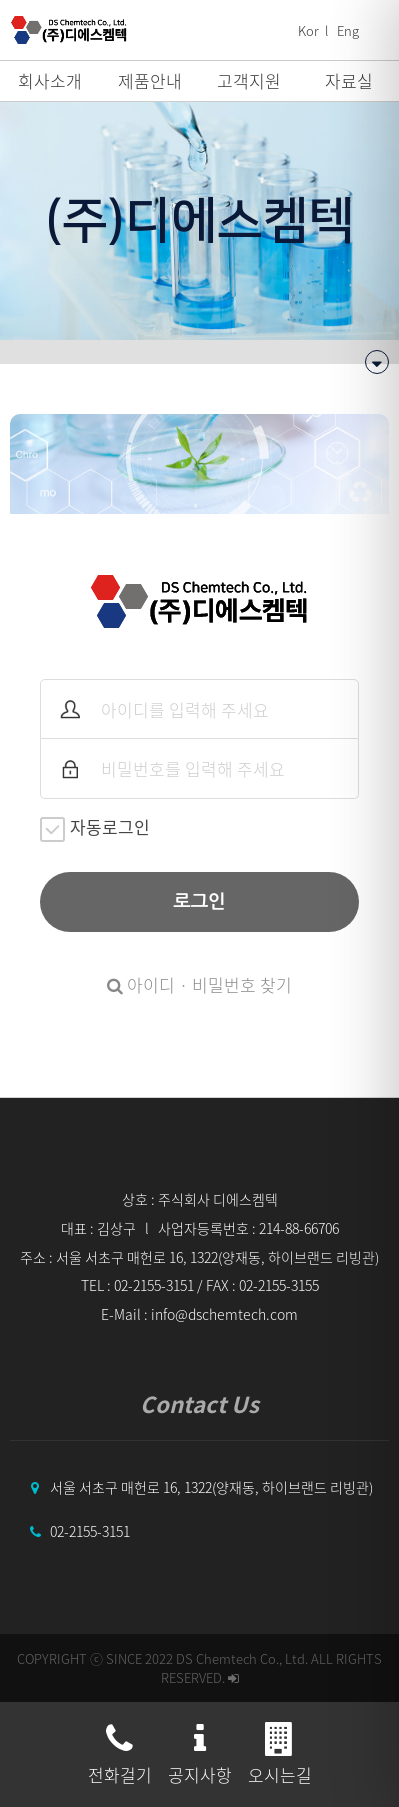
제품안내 (150, 80)
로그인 (199, 901)
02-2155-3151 (90, 1531)
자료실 (349, 80)
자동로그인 (95, 828)
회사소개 (50, 80)
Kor (308, 30)
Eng (348, 30)
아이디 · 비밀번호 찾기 (199, 984)
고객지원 (249, 80)
